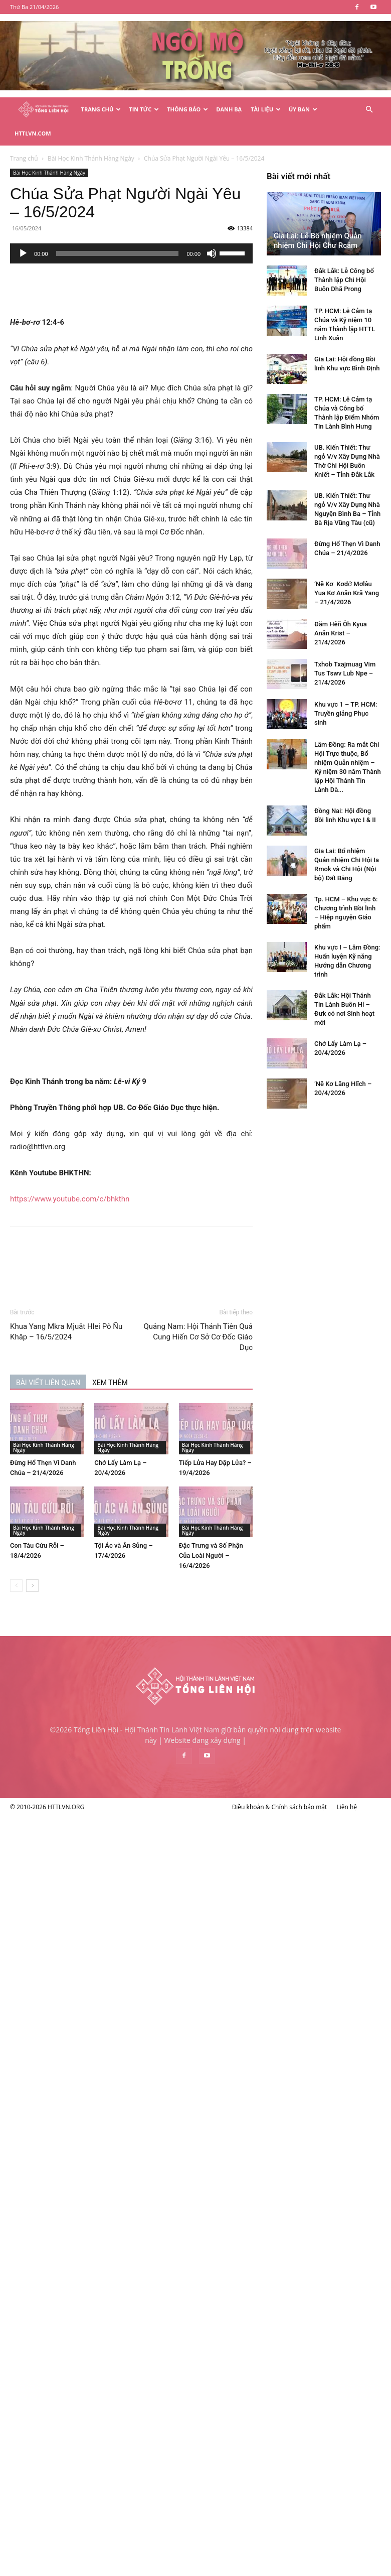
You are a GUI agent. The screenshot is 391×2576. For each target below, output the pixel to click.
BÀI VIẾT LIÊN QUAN (101, 1358)
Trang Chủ (101, 109)
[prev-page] (69, 1561)
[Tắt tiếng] (264, 229)
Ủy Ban (303, 109)
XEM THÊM (162, 1358)
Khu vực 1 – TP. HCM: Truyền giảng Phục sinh (89, 2136)
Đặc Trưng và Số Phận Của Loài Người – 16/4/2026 (263, 1531)
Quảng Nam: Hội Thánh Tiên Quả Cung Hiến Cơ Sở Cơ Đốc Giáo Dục (250, 1313)
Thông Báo (187, 109)
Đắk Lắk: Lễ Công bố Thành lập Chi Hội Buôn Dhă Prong (87, 1703)
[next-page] (85, 1561)
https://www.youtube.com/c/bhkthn (122, 1174)
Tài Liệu (266, 109)
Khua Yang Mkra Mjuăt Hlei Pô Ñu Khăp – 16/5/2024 (119, 1307)
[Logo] (43, 109)
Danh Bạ (229, 109)
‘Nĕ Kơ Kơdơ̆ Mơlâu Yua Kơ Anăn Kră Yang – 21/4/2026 (90, 2016)
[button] (369, 109)
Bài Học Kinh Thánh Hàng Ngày (102, 148)
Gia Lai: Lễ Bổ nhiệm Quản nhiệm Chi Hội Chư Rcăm (61, 1664)
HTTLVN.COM (33, 133)
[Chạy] (76, 229)
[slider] (169, 229)
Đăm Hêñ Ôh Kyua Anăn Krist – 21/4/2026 (84, 2056)
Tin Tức (144, 109)
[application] (184, 229)
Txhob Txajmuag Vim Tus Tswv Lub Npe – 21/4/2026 (88, 2096)
